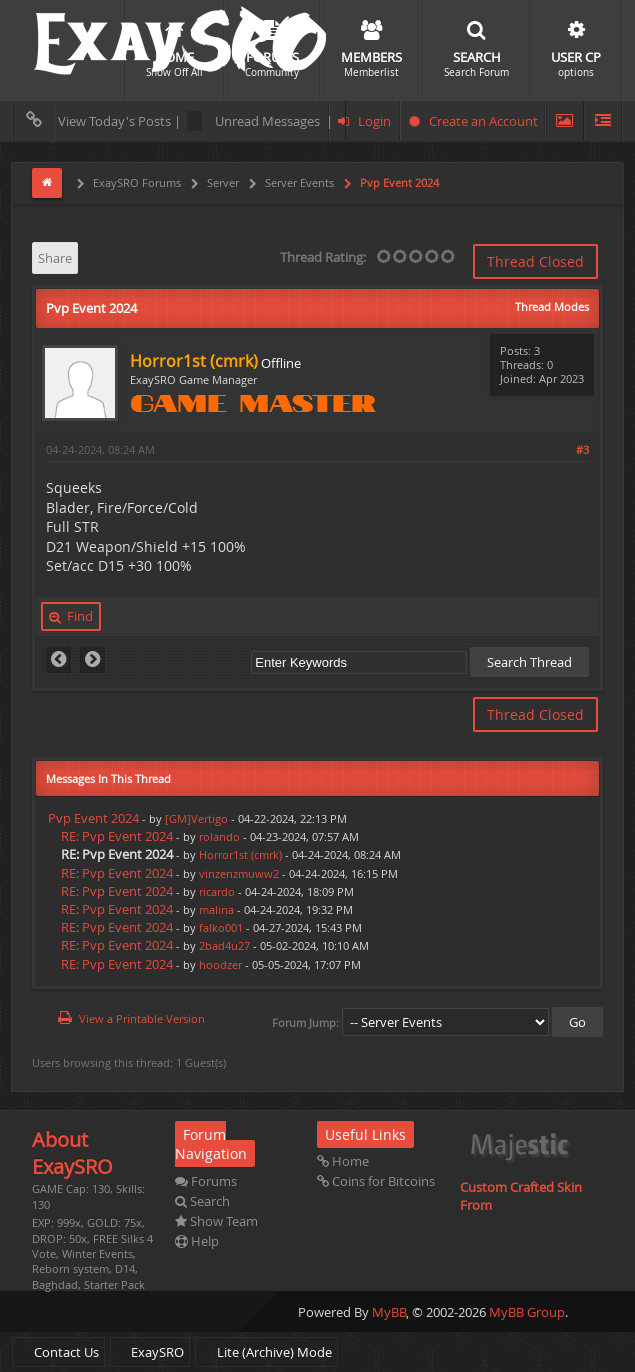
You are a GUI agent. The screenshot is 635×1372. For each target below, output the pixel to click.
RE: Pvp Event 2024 (117, 836)
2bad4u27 (224, 945)
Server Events (298, 182)
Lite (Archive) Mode (266, 1352)
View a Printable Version (142, 1018)
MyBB (389, 1312)
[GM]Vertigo (196, 818)
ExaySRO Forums (135, 182)
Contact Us (58, 1352)
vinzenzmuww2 (239, 873)
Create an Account (473, 121)
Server (221, 182)
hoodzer (220, 964)
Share (55, 258)
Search (202, 1201)
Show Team (216, 1221)
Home (343, 1161)
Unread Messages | (260, 121)
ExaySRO (150, 1352)
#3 (582, 449)
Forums (206, 1181)
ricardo (217, 891)
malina (216, 909)
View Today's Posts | (100, 121)
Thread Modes (552, 306)
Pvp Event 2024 (398, 182)
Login (364, 121)
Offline (281, 363)
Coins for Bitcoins (376, 1181)
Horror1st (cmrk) (240, 854)
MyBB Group (527, 1312)
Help (197, 1241)
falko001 (221, 927)
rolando (219, 836)
